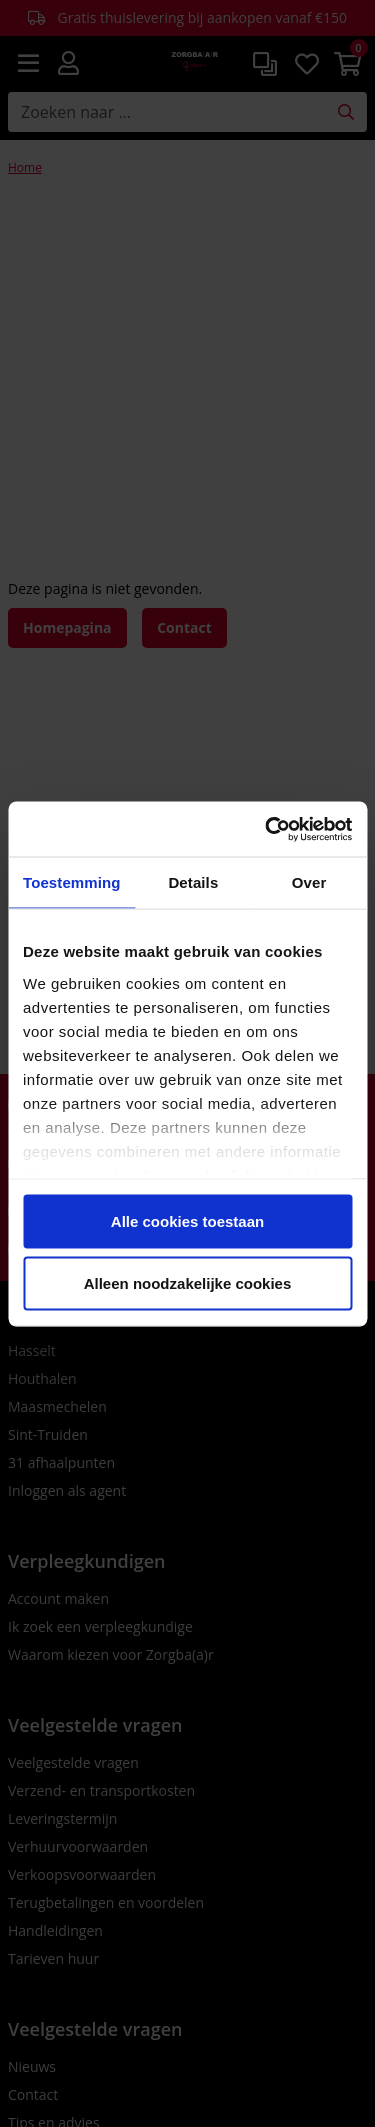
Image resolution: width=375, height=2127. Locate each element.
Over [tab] (309, 882)
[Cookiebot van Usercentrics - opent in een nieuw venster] (267, 829)
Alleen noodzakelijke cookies (188, 1282)
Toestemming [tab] (72, 882)
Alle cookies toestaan (187, 1221)
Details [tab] (193, 882)
